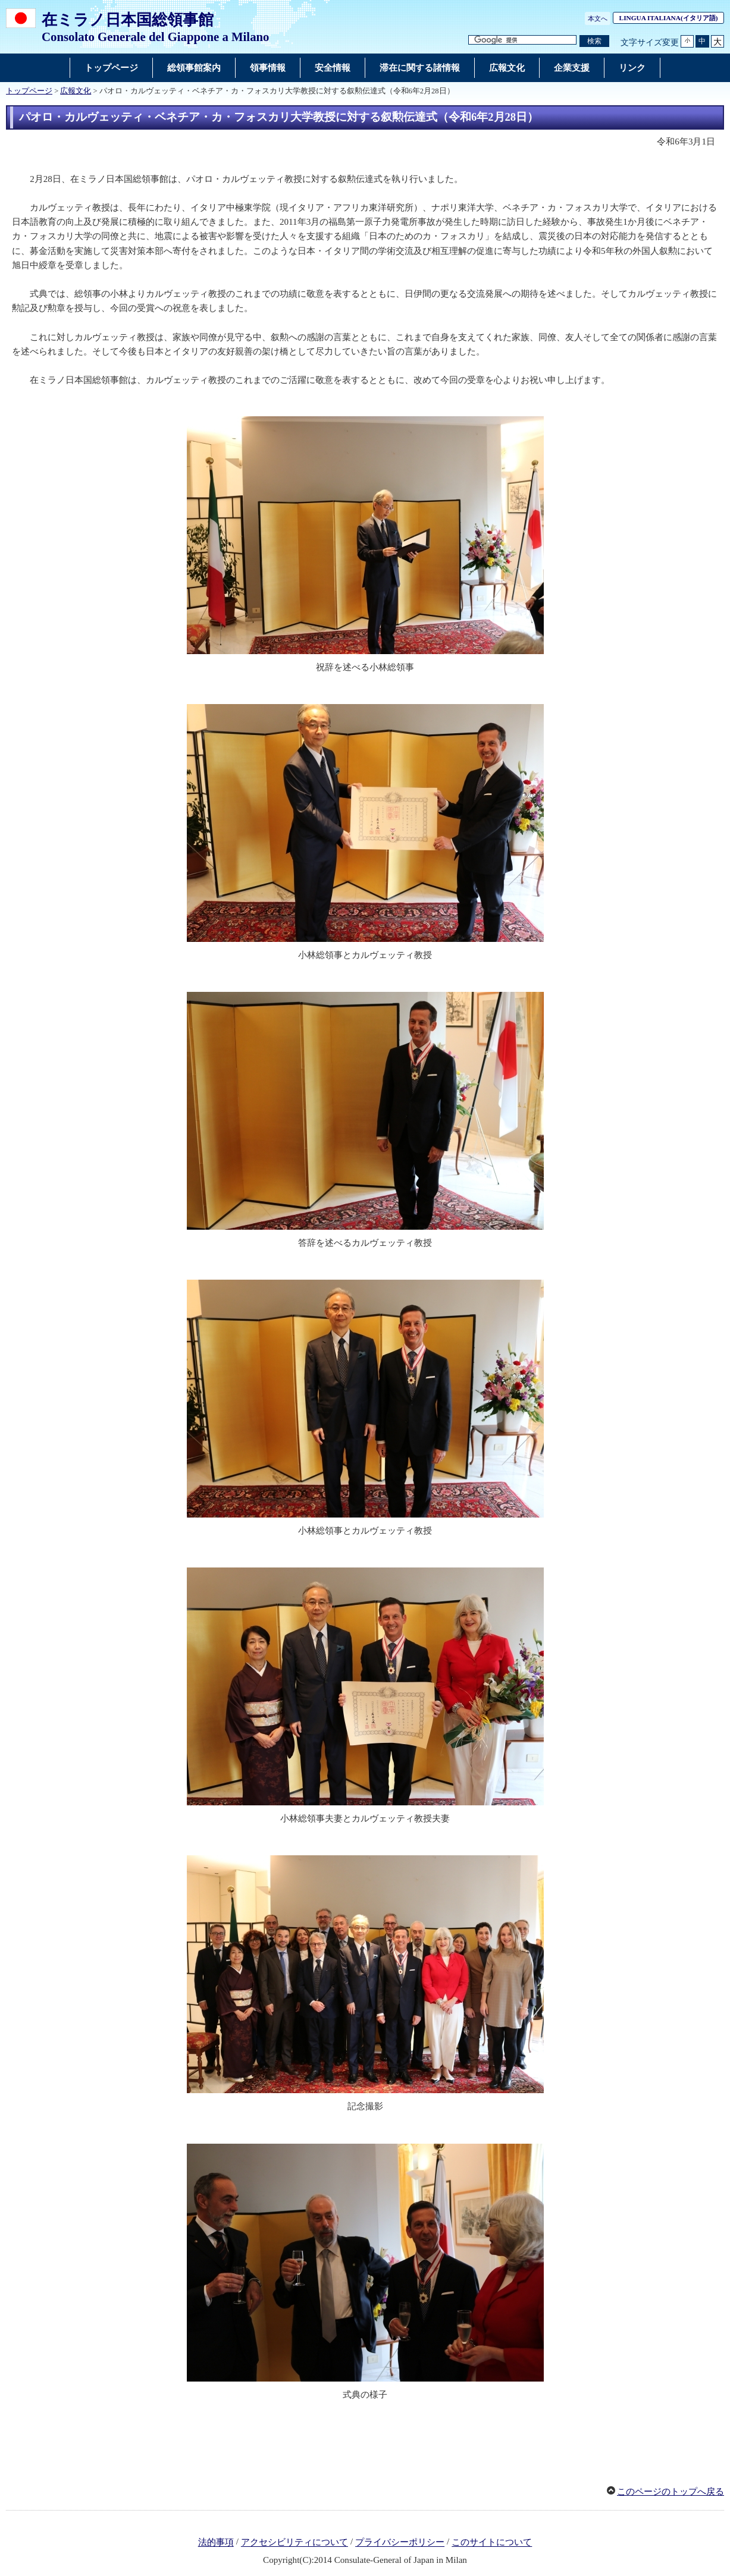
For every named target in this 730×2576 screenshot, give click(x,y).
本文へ (597, 18)
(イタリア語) (671, 17)
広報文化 (75, 91)
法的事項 (216, 2542)
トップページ (29, 91)
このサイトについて (492, 2542)
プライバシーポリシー (399, 2542)
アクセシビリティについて (294, 2542)
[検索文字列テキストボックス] (522, 40)
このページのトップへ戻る (670, 2491)
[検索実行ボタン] (594, 41)
